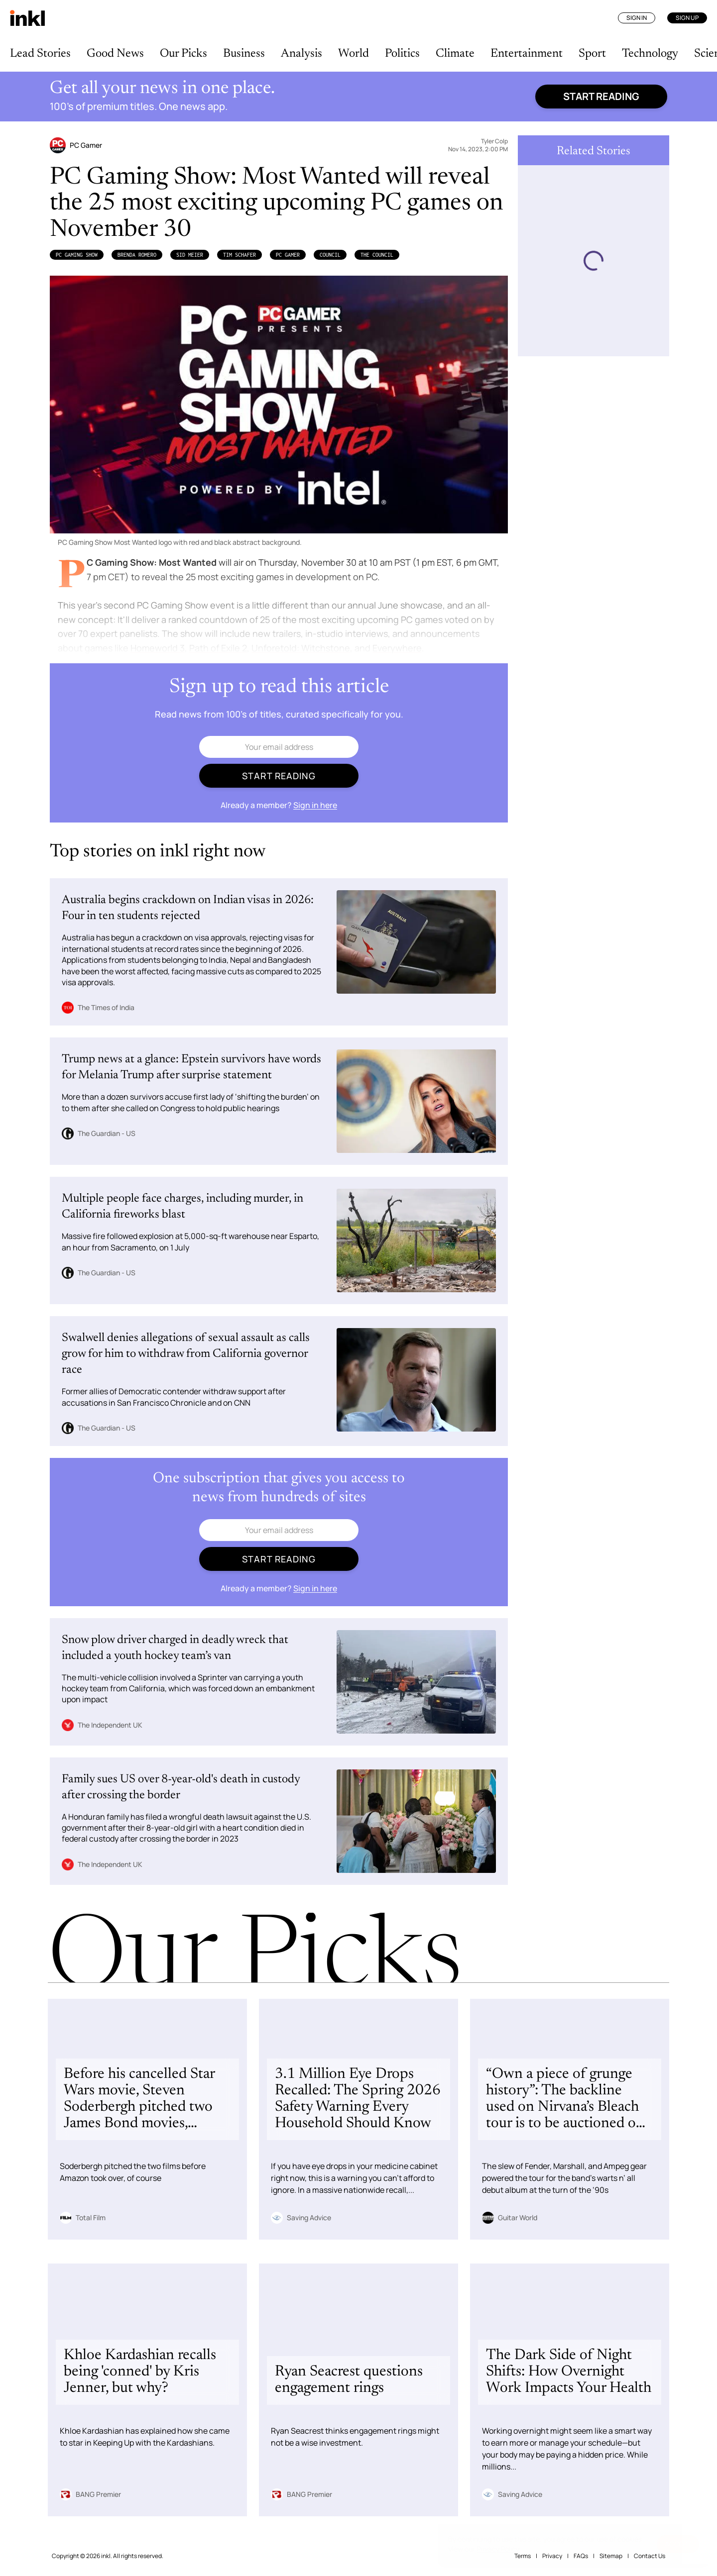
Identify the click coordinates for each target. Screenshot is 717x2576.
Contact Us (649, 2556)
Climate (455, 54)
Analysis (301, 54)
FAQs (581, 2556)
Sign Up (687, 17)
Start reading (601, 96)
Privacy (552, 2556)
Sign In (636, 17)
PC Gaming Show (77, 255)
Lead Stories (40, 54)
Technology (650, 54)
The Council (376, 255)
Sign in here (315, 805)
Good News (115, 54)
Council (330, 255)
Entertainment (526, 54)
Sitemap (610, 2556)
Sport (592, 54)
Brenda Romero (137, 255)
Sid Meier (189, 255)
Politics (402, 54)
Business (244, 54)
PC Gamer (288, 255)
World (353, 54)
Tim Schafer (239, 255)
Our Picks (183, 54)
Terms (522, 2556)
